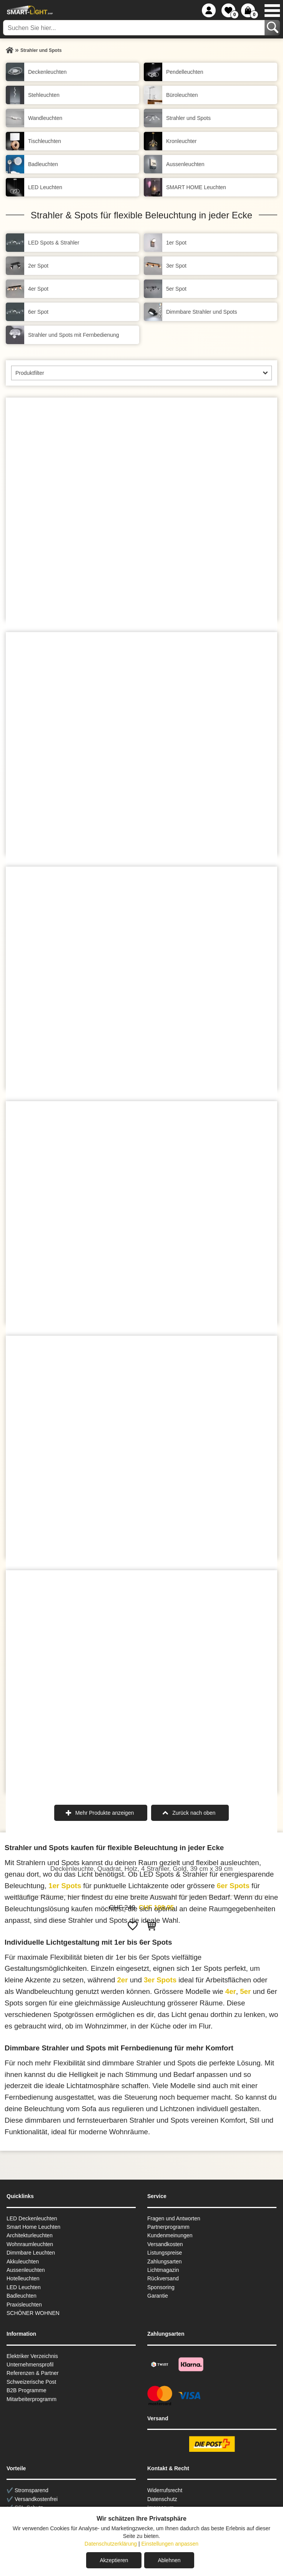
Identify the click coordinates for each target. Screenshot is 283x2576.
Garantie (157, 2296)
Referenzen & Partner (32, 2373)
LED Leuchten (24, 2287)
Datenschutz (162, 2499)
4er (230, 1991)
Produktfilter (29, 373)
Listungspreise (164, 2253)
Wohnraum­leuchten (30, 2244)
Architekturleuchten (30, 2235)
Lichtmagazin (163, 2270)
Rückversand (163, 2278)
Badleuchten (22, 2296)
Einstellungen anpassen (169, 2544)
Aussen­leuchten (26, 2270)
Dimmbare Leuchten (31, 2253)
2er (122, 1980)
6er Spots (233, 1886)
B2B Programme (26, 2390)
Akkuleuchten (23, 2261)
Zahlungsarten (164, 2261)
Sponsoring (161, 2287)
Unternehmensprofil (30, 2364)
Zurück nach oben (193, 1813)
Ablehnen (169, 2560)
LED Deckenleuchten (32, 2218)
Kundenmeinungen (170, 2235)
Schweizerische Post (31, 2382)
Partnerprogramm (168, 2227)
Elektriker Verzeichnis (32, 2356)
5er (245, 1991)
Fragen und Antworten (173, 2218)
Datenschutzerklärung (111, 2544)
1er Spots (64, 1886)
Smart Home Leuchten (33, 2227)
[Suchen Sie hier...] (134, 27)
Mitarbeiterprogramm (32, 2399)
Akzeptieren (114, 2560)
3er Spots (160, 1980)
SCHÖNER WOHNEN (33, 2313)
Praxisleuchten (24, 2304)
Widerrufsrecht (164, 2490)
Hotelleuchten (23, 2278)
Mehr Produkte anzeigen (104, 1813)
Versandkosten (165, 2244)
